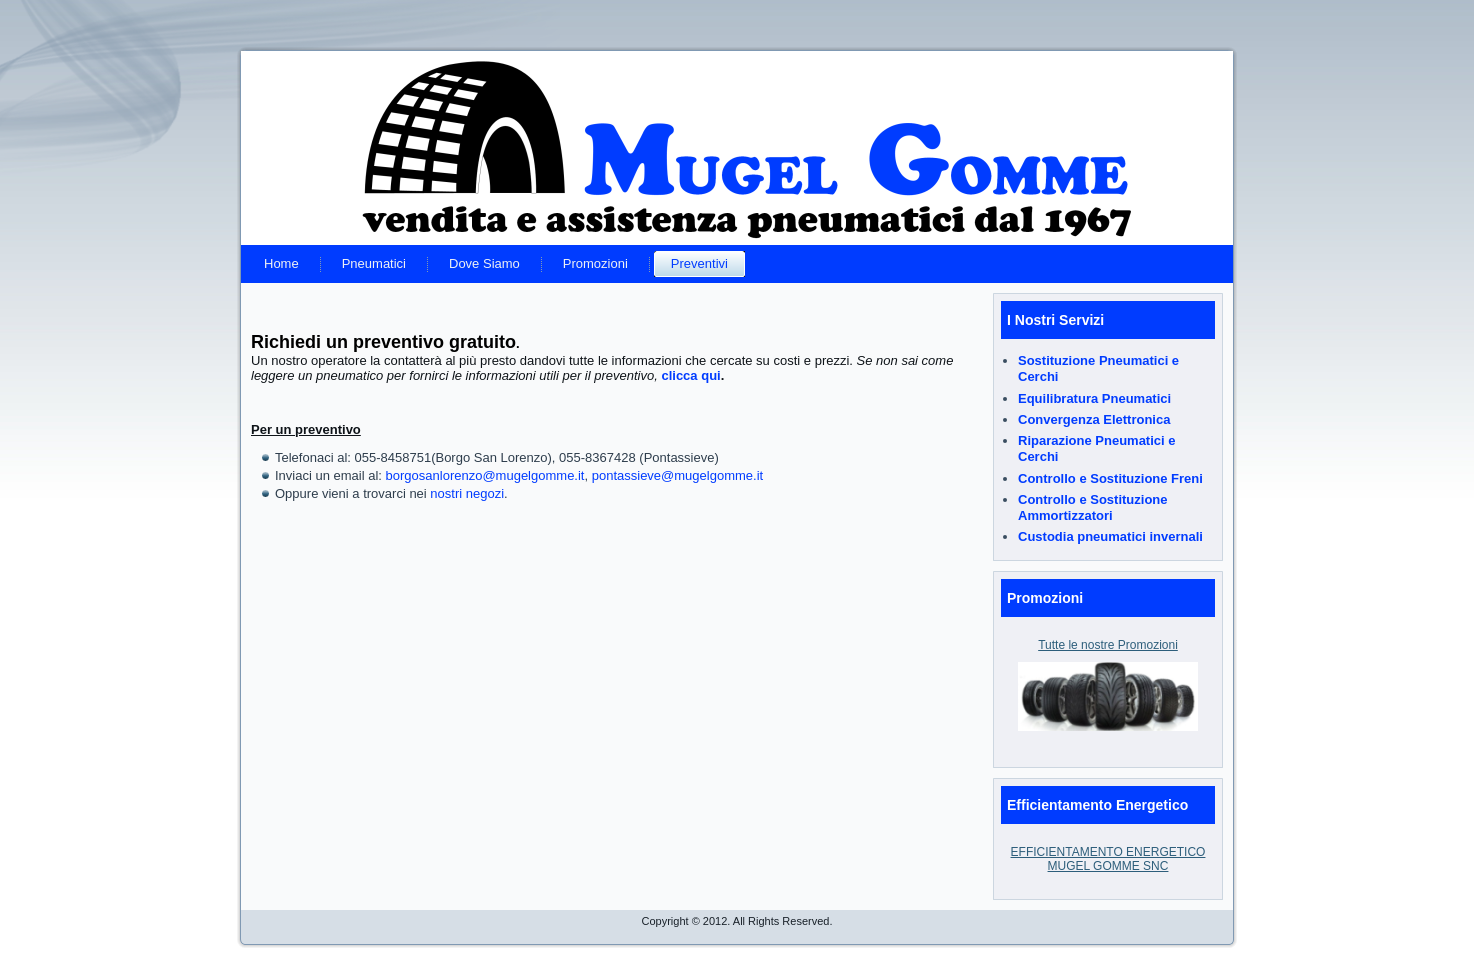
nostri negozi (467, 493)
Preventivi (699, 263)
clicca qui (690, 375)
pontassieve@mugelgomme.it (677, 475)
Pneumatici (374, 263)
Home (281, 263)
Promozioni (595, 263)
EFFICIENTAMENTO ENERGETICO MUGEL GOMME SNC (1108, 859)
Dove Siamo (484, 263)
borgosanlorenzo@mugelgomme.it (485, 475)
